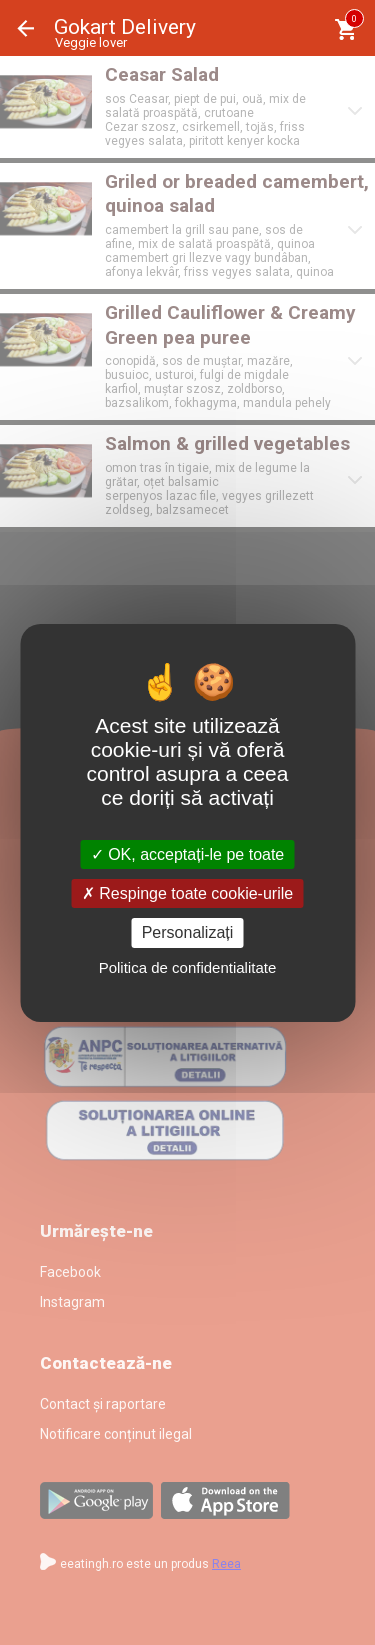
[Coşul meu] (345, 29)
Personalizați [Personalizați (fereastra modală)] (188, 932)
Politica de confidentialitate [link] (188, 967)
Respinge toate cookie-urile (187, 893)
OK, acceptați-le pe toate (188, 854)
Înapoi (26, 28)
